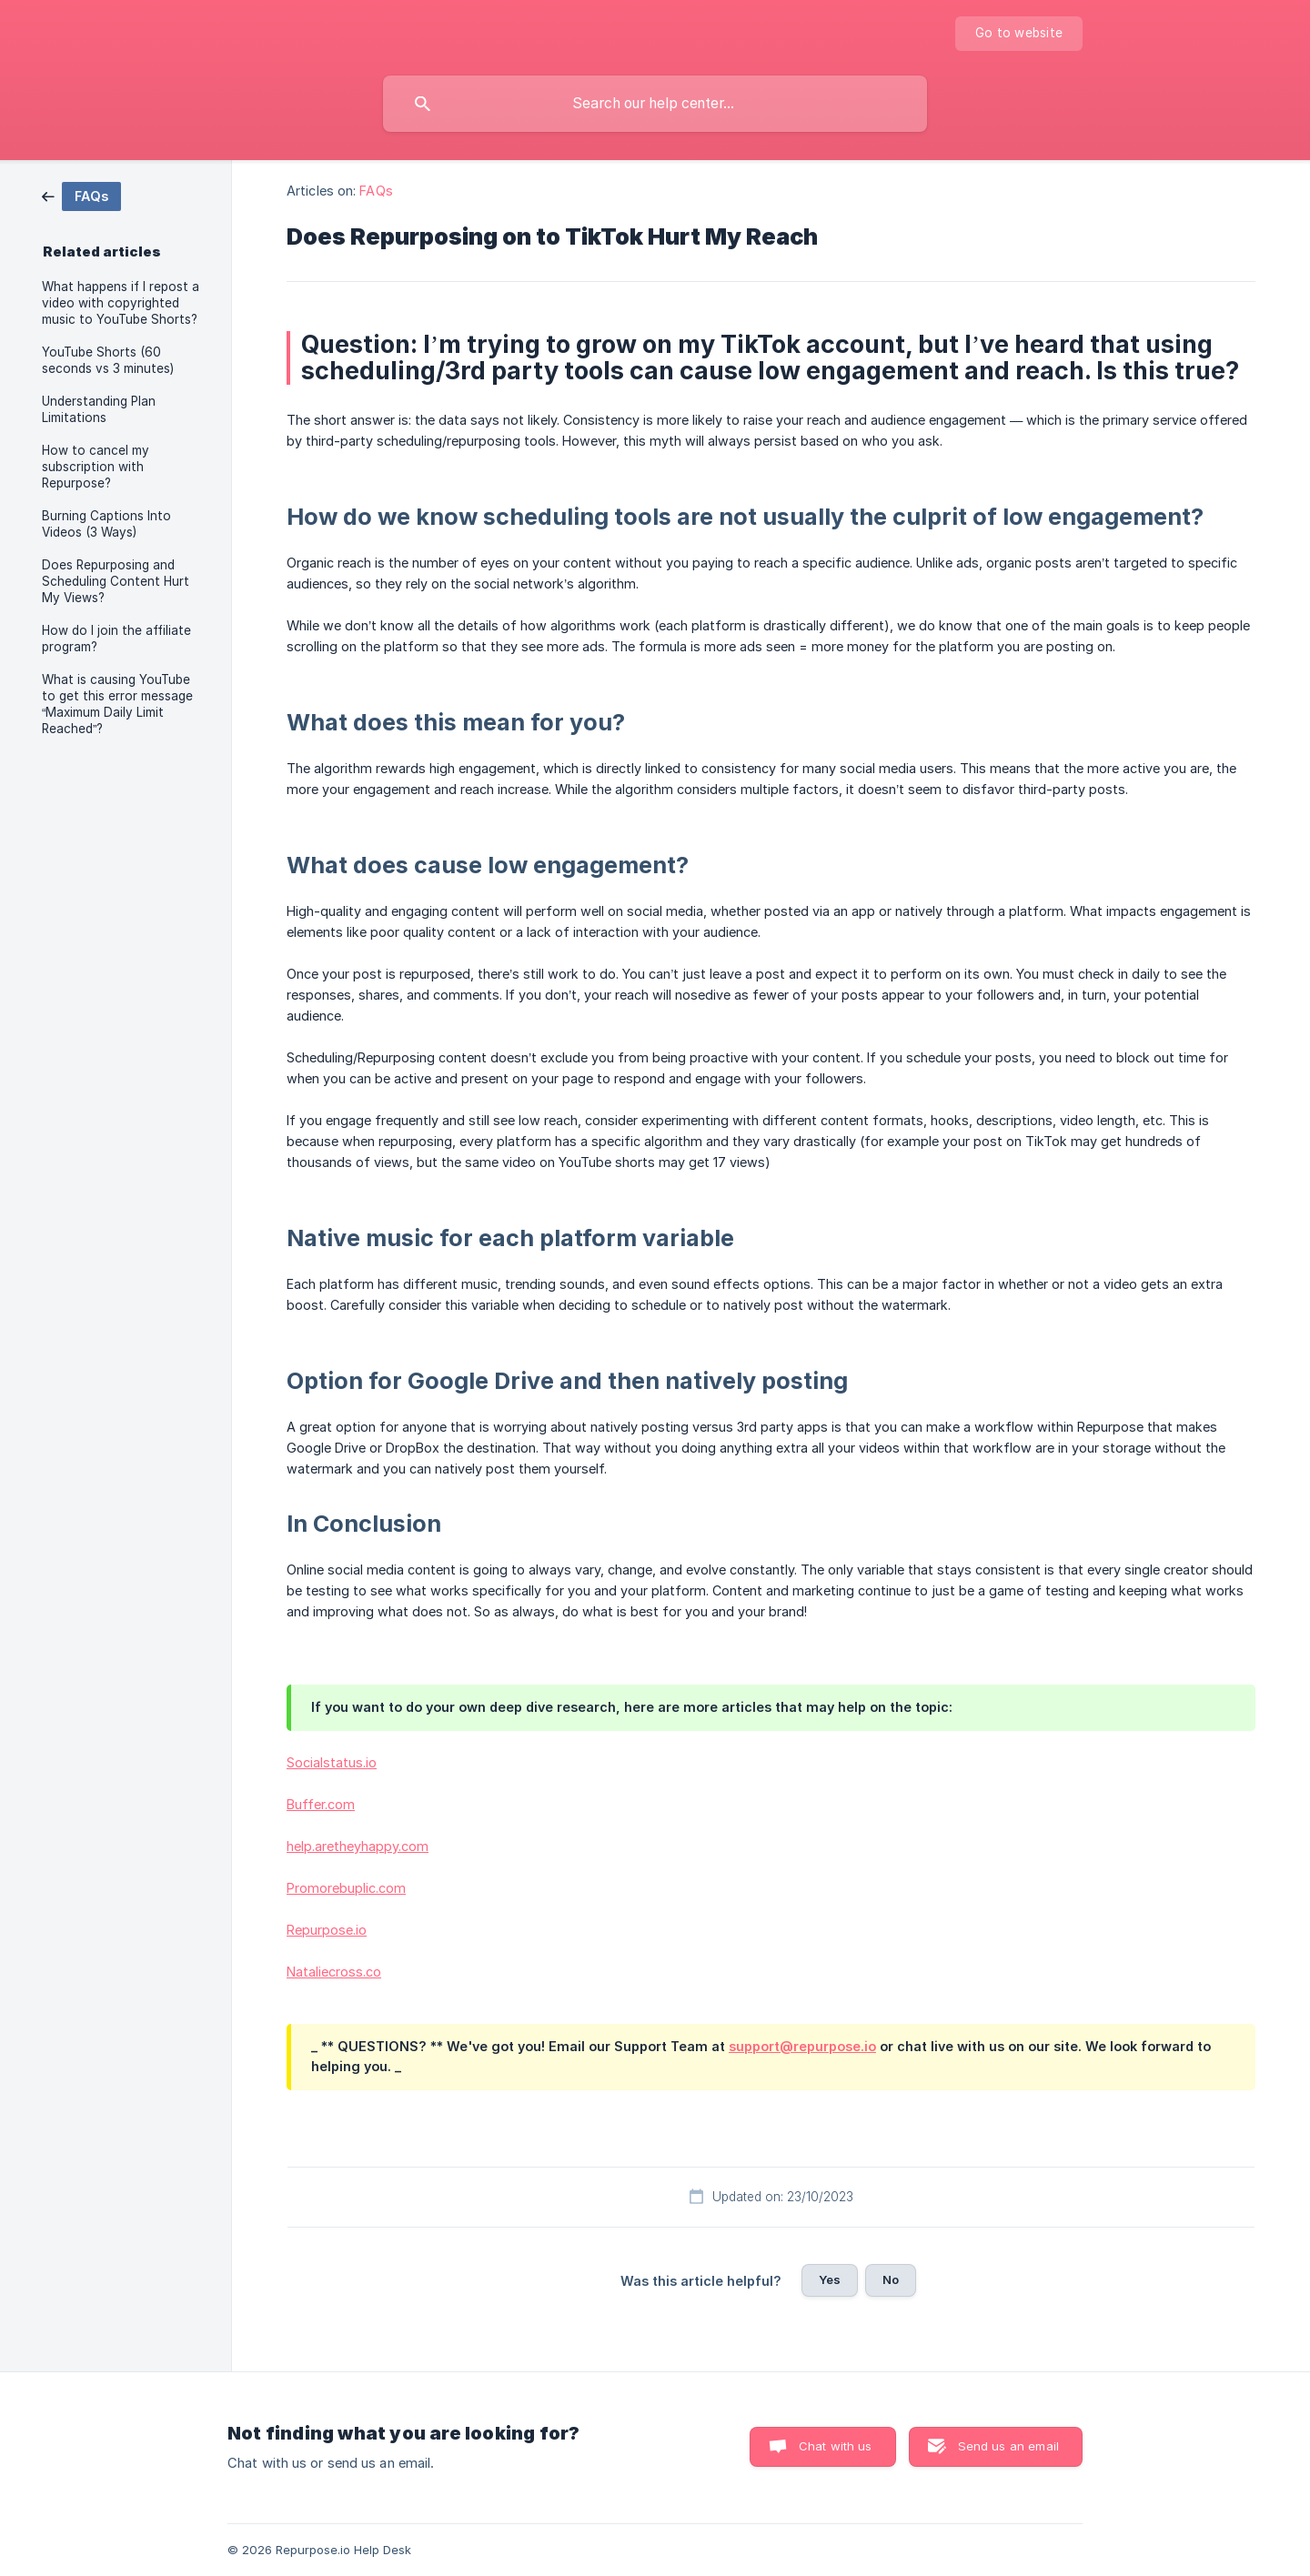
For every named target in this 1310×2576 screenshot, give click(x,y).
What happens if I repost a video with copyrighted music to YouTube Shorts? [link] (120, 303)
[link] (81, 195)
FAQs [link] (375, 190)
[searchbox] (655, 103)
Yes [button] (830, 2279)
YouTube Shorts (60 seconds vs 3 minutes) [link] (108, 360)
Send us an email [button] (1008, 2446)
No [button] (890, 2279)
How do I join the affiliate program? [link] (116, 638)
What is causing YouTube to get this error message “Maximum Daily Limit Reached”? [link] (117, 704)
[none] (1019, 33)
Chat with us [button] (835, 2446)
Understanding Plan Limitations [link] (99, 409)
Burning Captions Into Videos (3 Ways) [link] (106, 523)
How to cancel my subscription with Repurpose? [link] (95, 466)
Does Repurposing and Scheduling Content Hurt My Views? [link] (115, 581)
